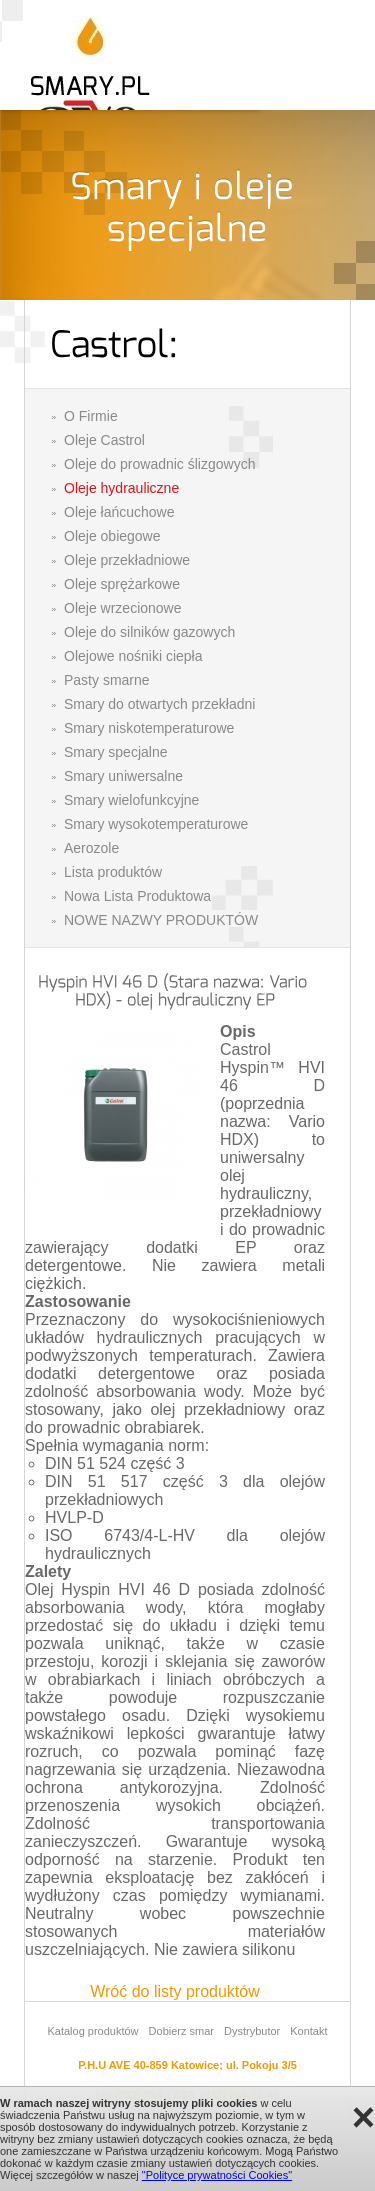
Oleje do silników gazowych (149, 632)
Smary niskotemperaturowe (149, 728)
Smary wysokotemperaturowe (156, 824)
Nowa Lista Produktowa (137, 896)
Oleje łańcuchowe (119, 512)
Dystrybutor (252, 2031)
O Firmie (91, 416)
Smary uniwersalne (123, 776)
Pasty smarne (107, 680)
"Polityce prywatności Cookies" (217, 2175)
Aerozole (91, 848)
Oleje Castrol (104, 440)
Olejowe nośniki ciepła (133, 656)
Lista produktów (113, 872)
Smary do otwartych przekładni (159, 704)
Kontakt (308, 2031)
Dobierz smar (181, 2031)
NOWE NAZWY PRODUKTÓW (161, 920)
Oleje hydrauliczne (121, 488)
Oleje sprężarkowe (122, 584)
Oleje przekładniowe (127, 560)
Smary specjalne (116, 752)
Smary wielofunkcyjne (131, 800)
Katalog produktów (92, 2031)
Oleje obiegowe (112, 536)
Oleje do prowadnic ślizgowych (159, 464)
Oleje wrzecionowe (123, 608)
